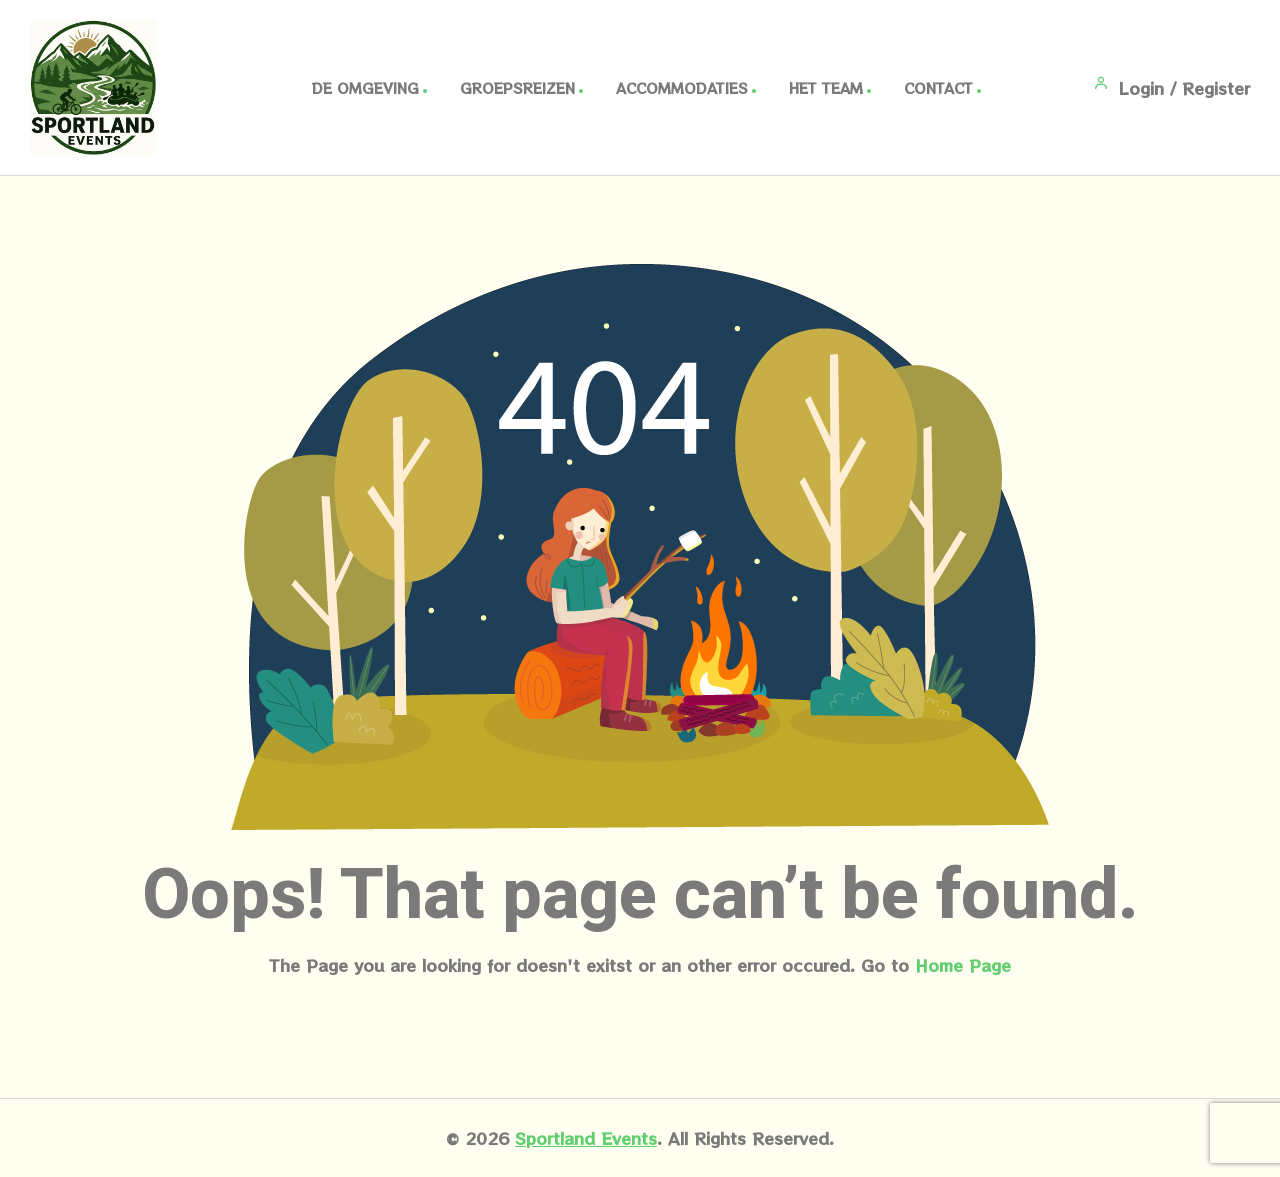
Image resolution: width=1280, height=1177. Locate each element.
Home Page (963, 965)
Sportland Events (586, 1138)
